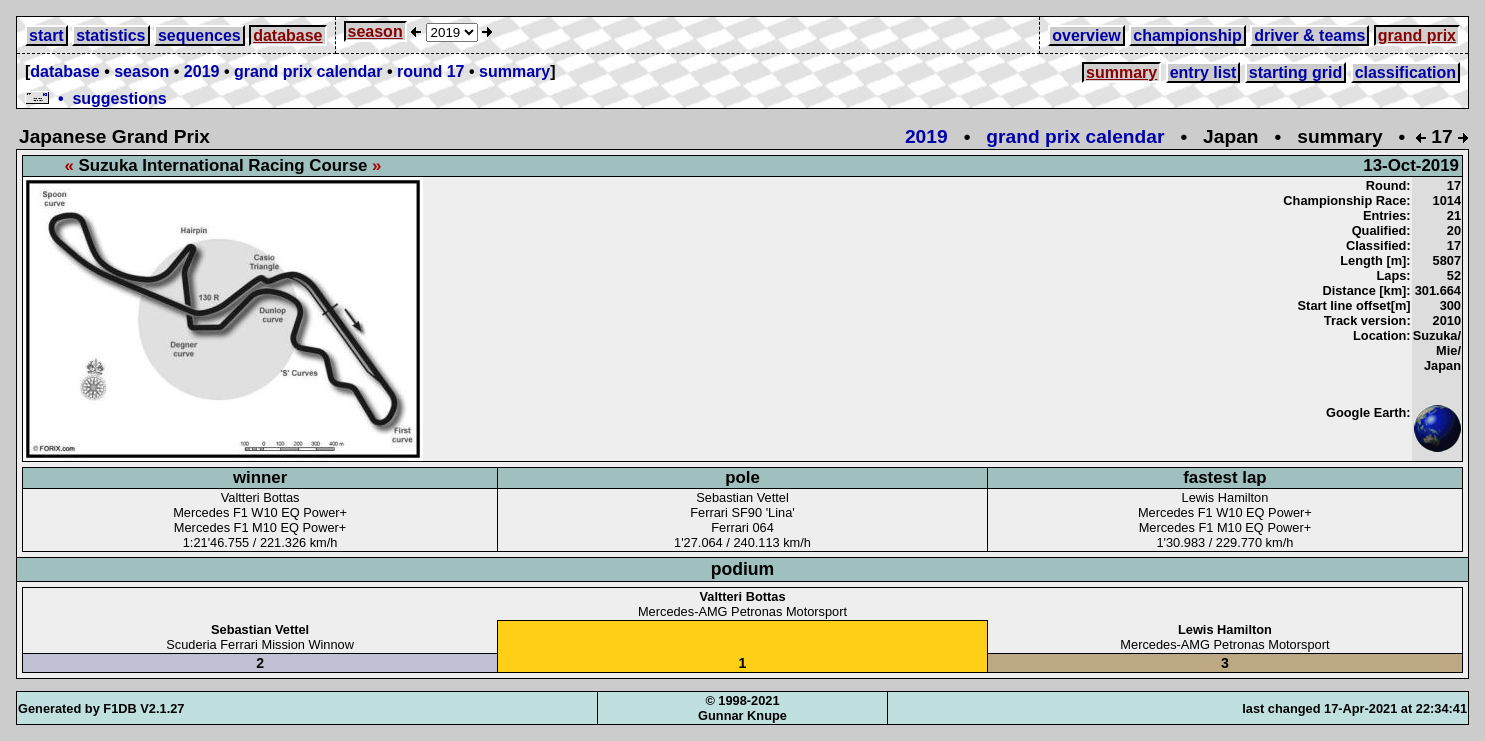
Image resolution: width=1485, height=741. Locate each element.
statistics (110, 35)
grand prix (1417, 35)
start (46, 35)
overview (1086, 35)
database (287, 35)
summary (514, 71)
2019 (202, 71)
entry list (1203, 72)
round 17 (431, 71)
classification (1405, 72)
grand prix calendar (308, 71)
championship (1187, 35)
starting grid (1295, 72)
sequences (199, 35)
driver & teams (1309, 35)
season (375, 31)
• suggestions (96, 98)
